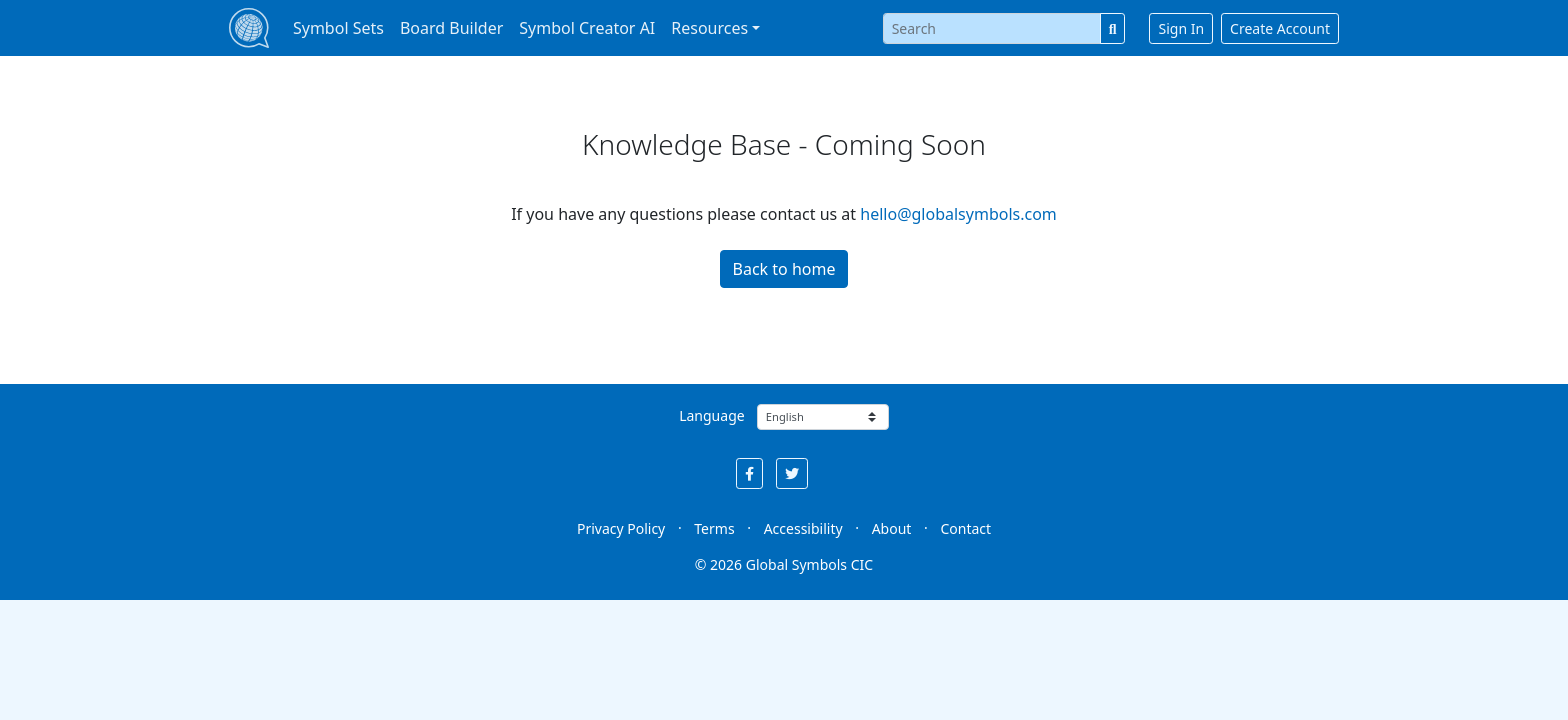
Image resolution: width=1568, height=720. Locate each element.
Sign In (1181, 28)
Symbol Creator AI (587, 28)
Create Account (1280, 28)
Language (711, 415)
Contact (965, 528)
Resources (709, 28)
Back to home (784, 269)
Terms (714, 528)
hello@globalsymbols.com (958, 214)
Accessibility (803, 528)
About (892, 528)
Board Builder (451, 28)
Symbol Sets (338, 28)
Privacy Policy (621, 528)
